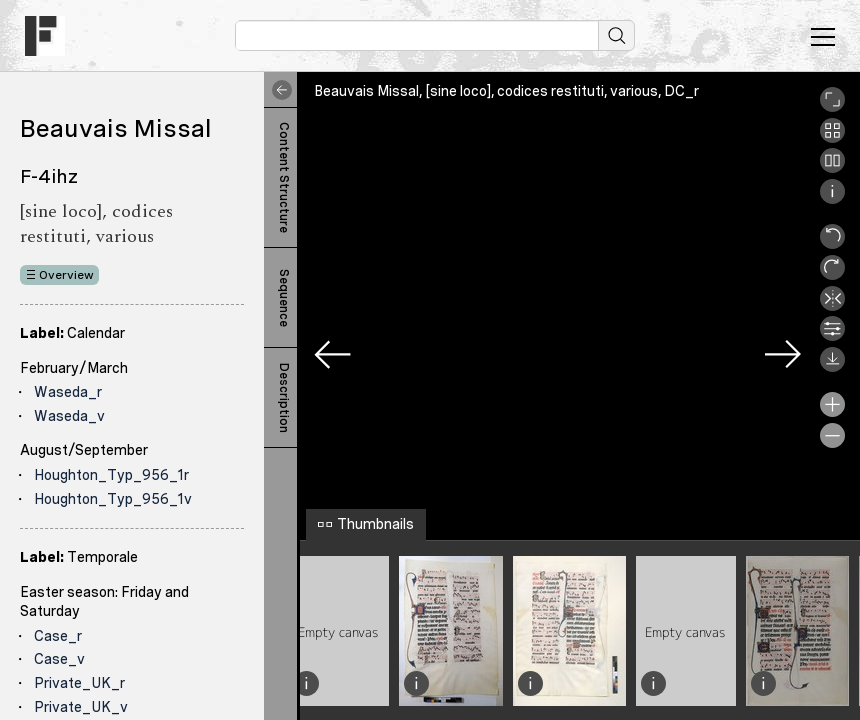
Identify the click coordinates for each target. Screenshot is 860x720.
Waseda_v (69, 416)
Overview (66, 275)
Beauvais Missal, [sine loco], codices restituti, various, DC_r (506, 91)
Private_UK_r (79, 683)
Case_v (59, 659)
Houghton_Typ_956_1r (111, 475)
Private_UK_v (81, 707)
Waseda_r (68, 392)
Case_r (58, 636)
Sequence (284, 298)
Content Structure (284, 177)
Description (284, 398)
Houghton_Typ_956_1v (113, 499)
